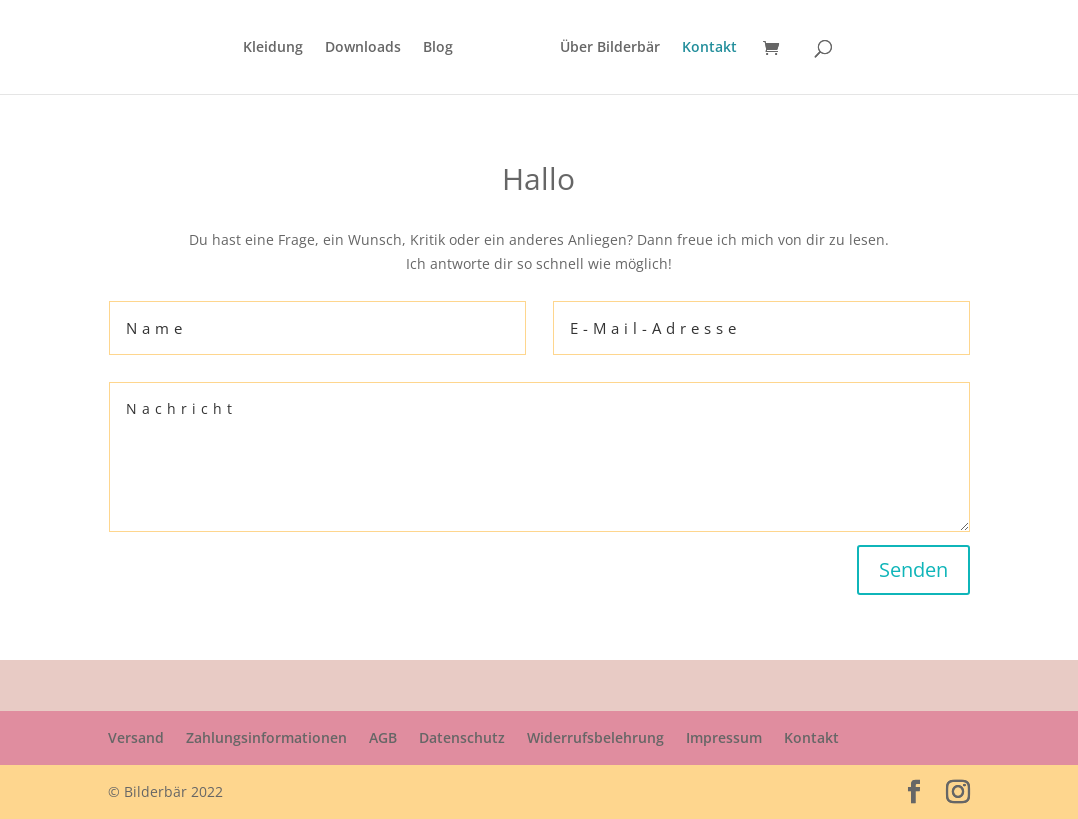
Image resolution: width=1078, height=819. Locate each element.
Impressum (724, 737)
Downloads (363, 48)
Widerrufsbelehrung (595, 737)
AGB (383, 737)
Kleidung (273, 48)
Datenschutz (462, 737)
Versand (136, 737)
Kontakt (709, 48)
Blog (438, 48)
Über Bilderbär (610, 48)
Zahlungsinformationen (266, 737)
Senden (913, 569)
